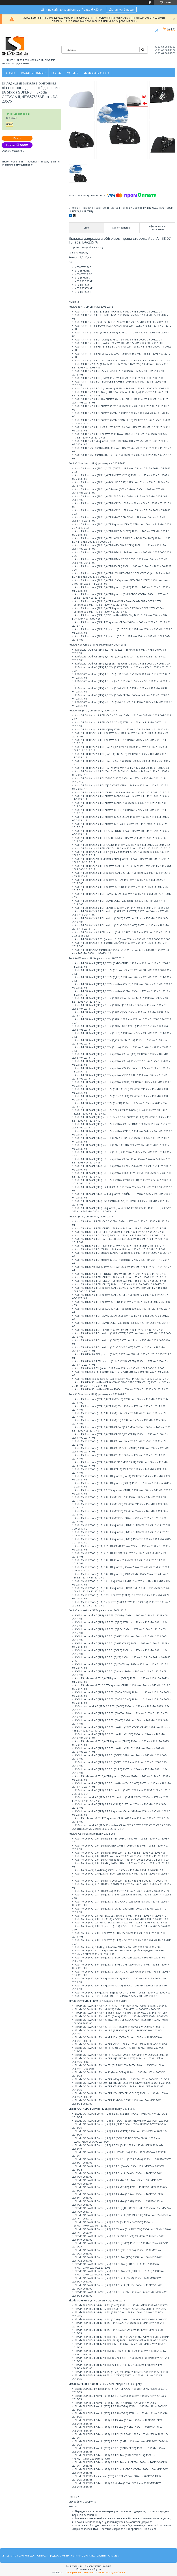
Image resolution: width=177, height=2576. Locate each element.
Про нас (56, 72)
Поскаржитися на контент (80, 2572)
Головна (10, 72)
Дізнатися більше (121, 10)
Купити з (17, 145)
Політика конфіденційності (110, 2572)
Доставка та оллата (96, 72)
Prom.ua (106, 2566)
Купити (17, 138)
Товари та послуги (32, 72)
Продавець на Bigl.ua (88, 2569)
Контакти (72, 72)
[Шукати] (142, 49)
